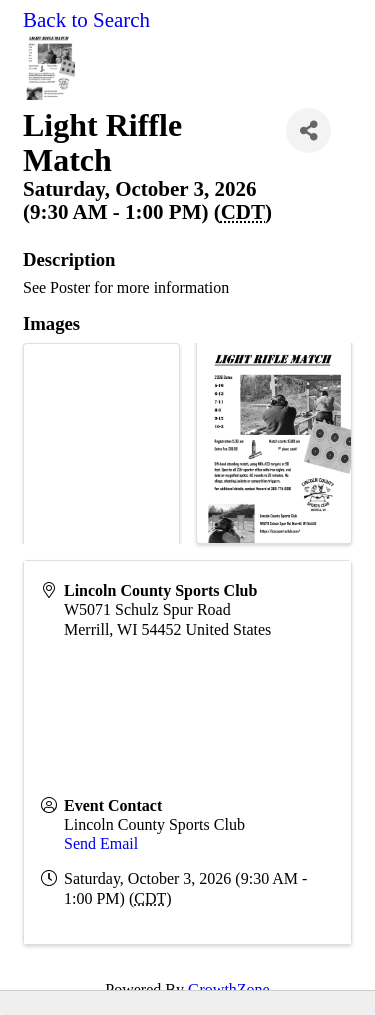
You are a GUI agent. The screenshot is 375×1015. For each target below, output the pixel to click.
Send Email (101, 843)
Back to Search (86, 20)
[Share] (308, 130)
